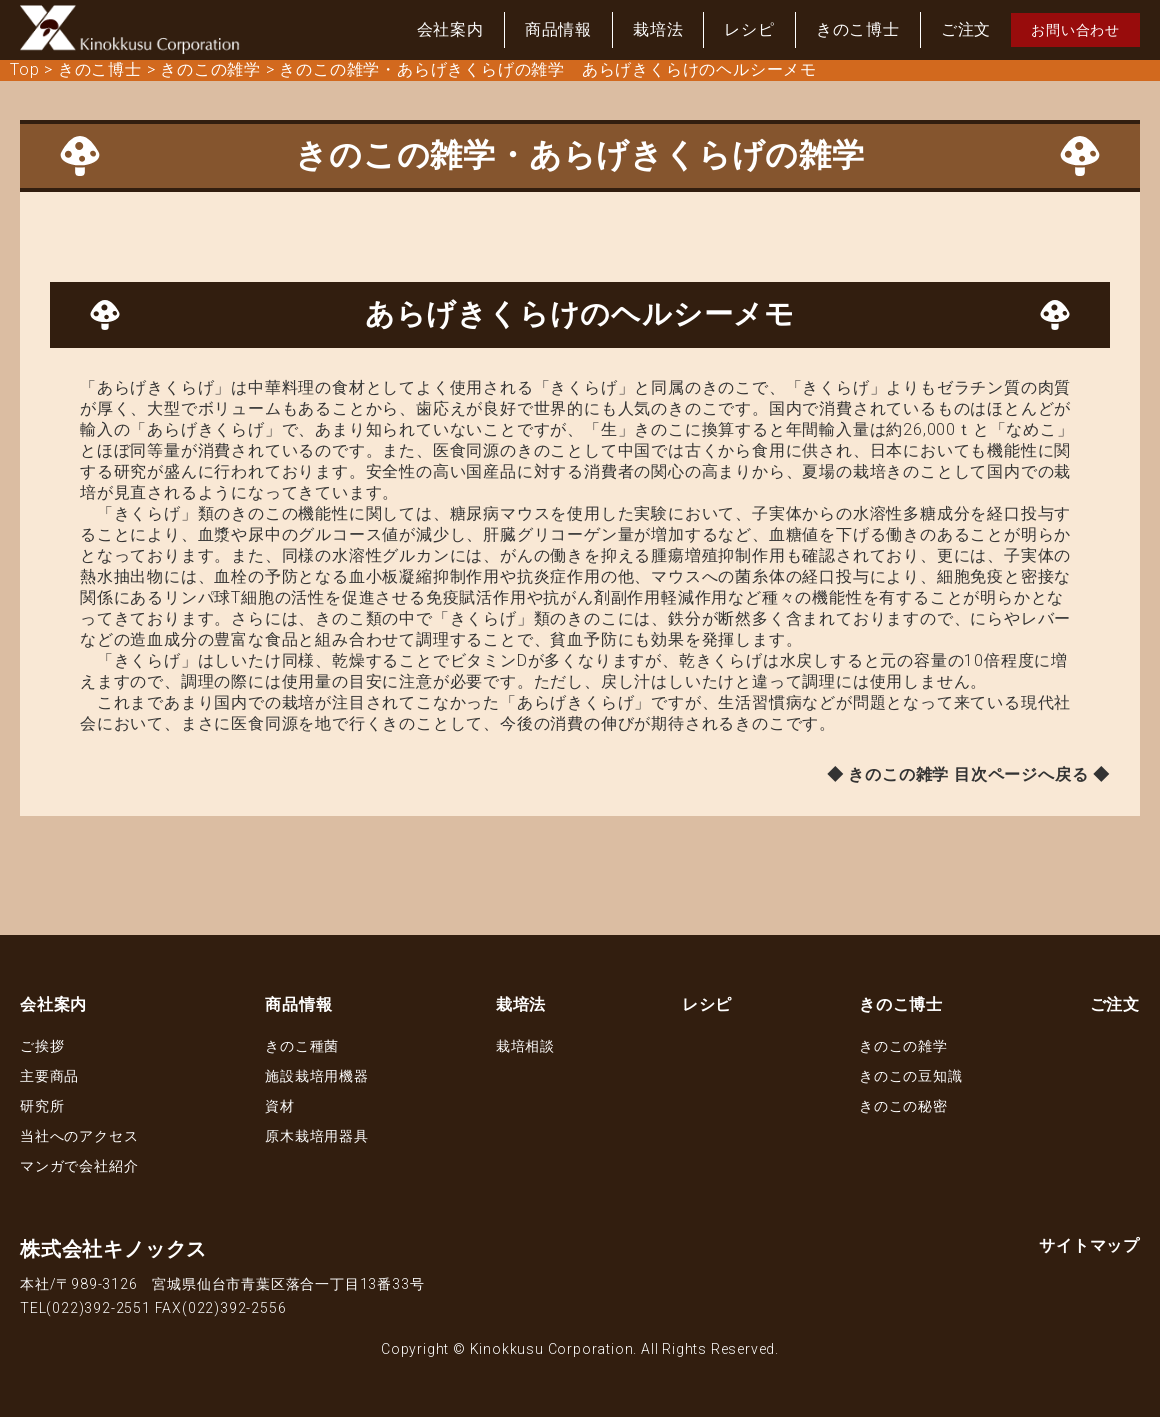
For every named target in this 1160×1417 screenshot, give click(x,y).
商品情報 (558, 29)
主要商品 (49, 1076)
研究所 (42, 1106)
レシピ (749, 29)
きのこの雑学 (903, 1046)
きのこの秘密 (903, 1106)
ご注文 (966, 29)
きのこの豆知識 (911, 1076)
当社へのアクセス (79, 1136)
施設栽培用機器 (317, 1076)
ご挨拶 (42, 1046)
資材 (280, 1106)
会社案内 (450, 29)
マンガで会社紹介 (79, 1166)
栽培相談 (525, 1046)
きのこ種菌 (302, 1046)
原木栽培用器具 (317, 1136)
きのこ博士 (858, 29)
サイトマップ (1089, 1245)
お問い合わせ (1075, 30)
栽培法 (658, 29)
